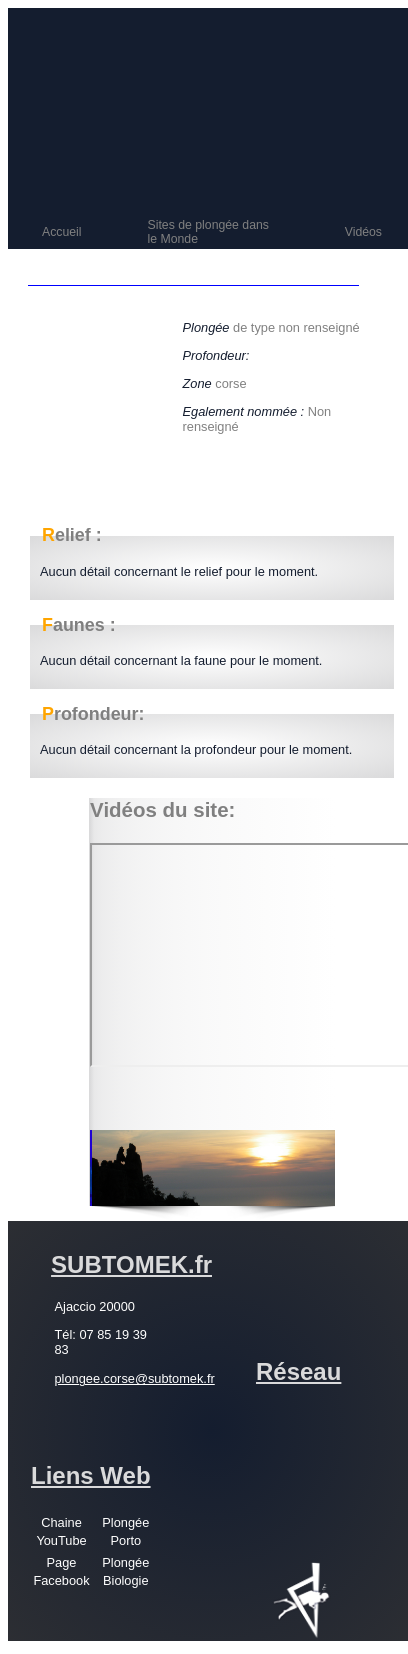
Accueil (62, 232)
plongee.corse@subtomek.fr (135, 1378)
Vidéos (363, 232)
